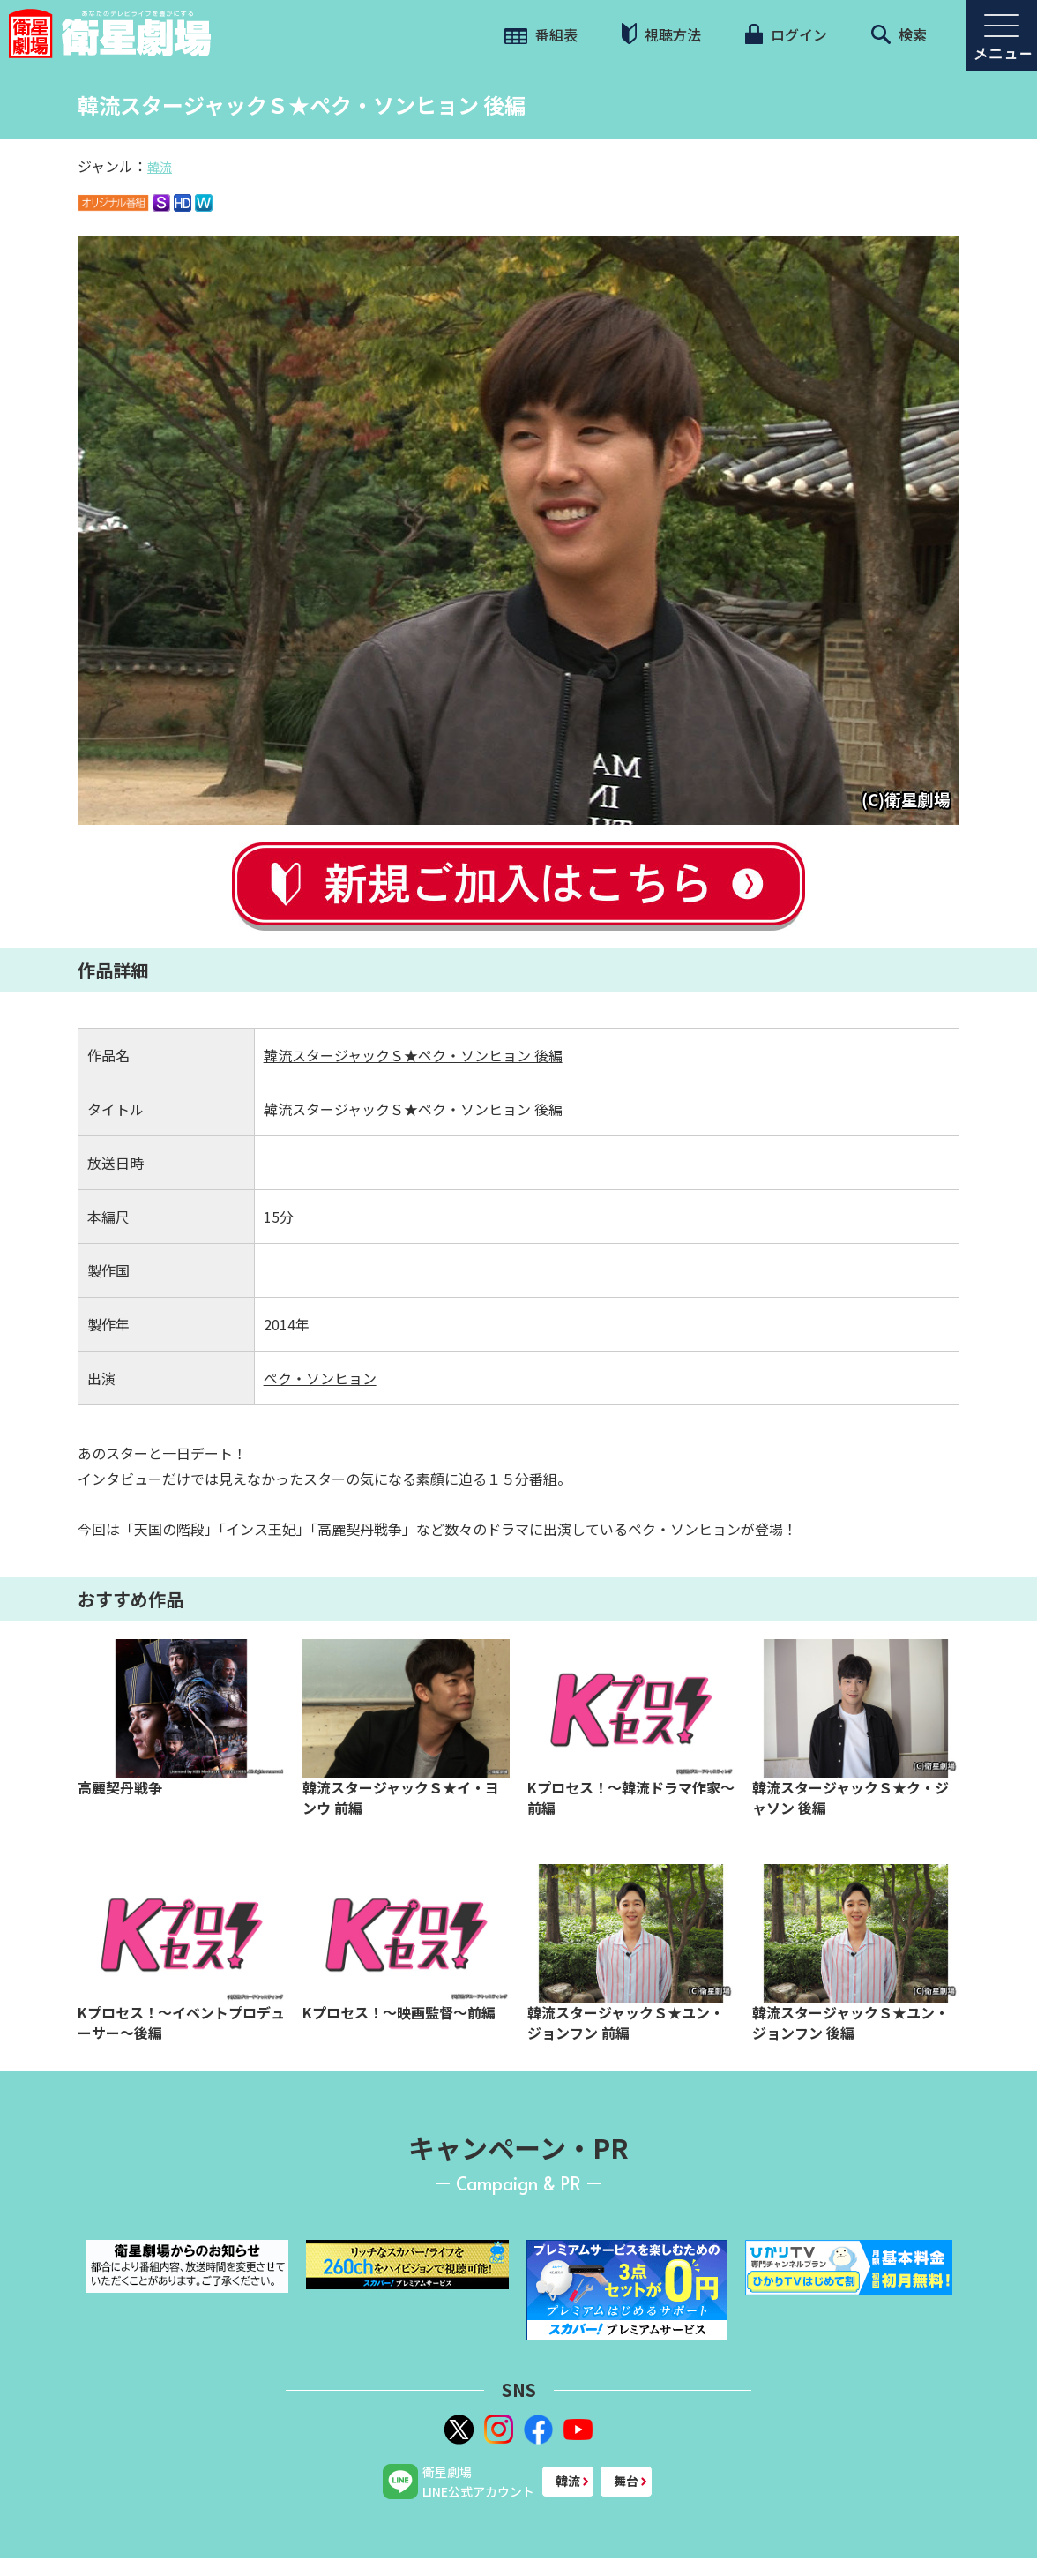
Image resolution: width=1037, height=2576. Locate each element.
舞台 (626, 2481)
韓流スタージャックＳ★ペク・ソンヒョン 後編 (413, 1055)
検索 (899, 34)
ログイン (785, 34)
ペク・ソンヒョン (320, 1378)
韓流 (159, 167)
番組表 (541, 34)
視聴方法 (661, 34)
